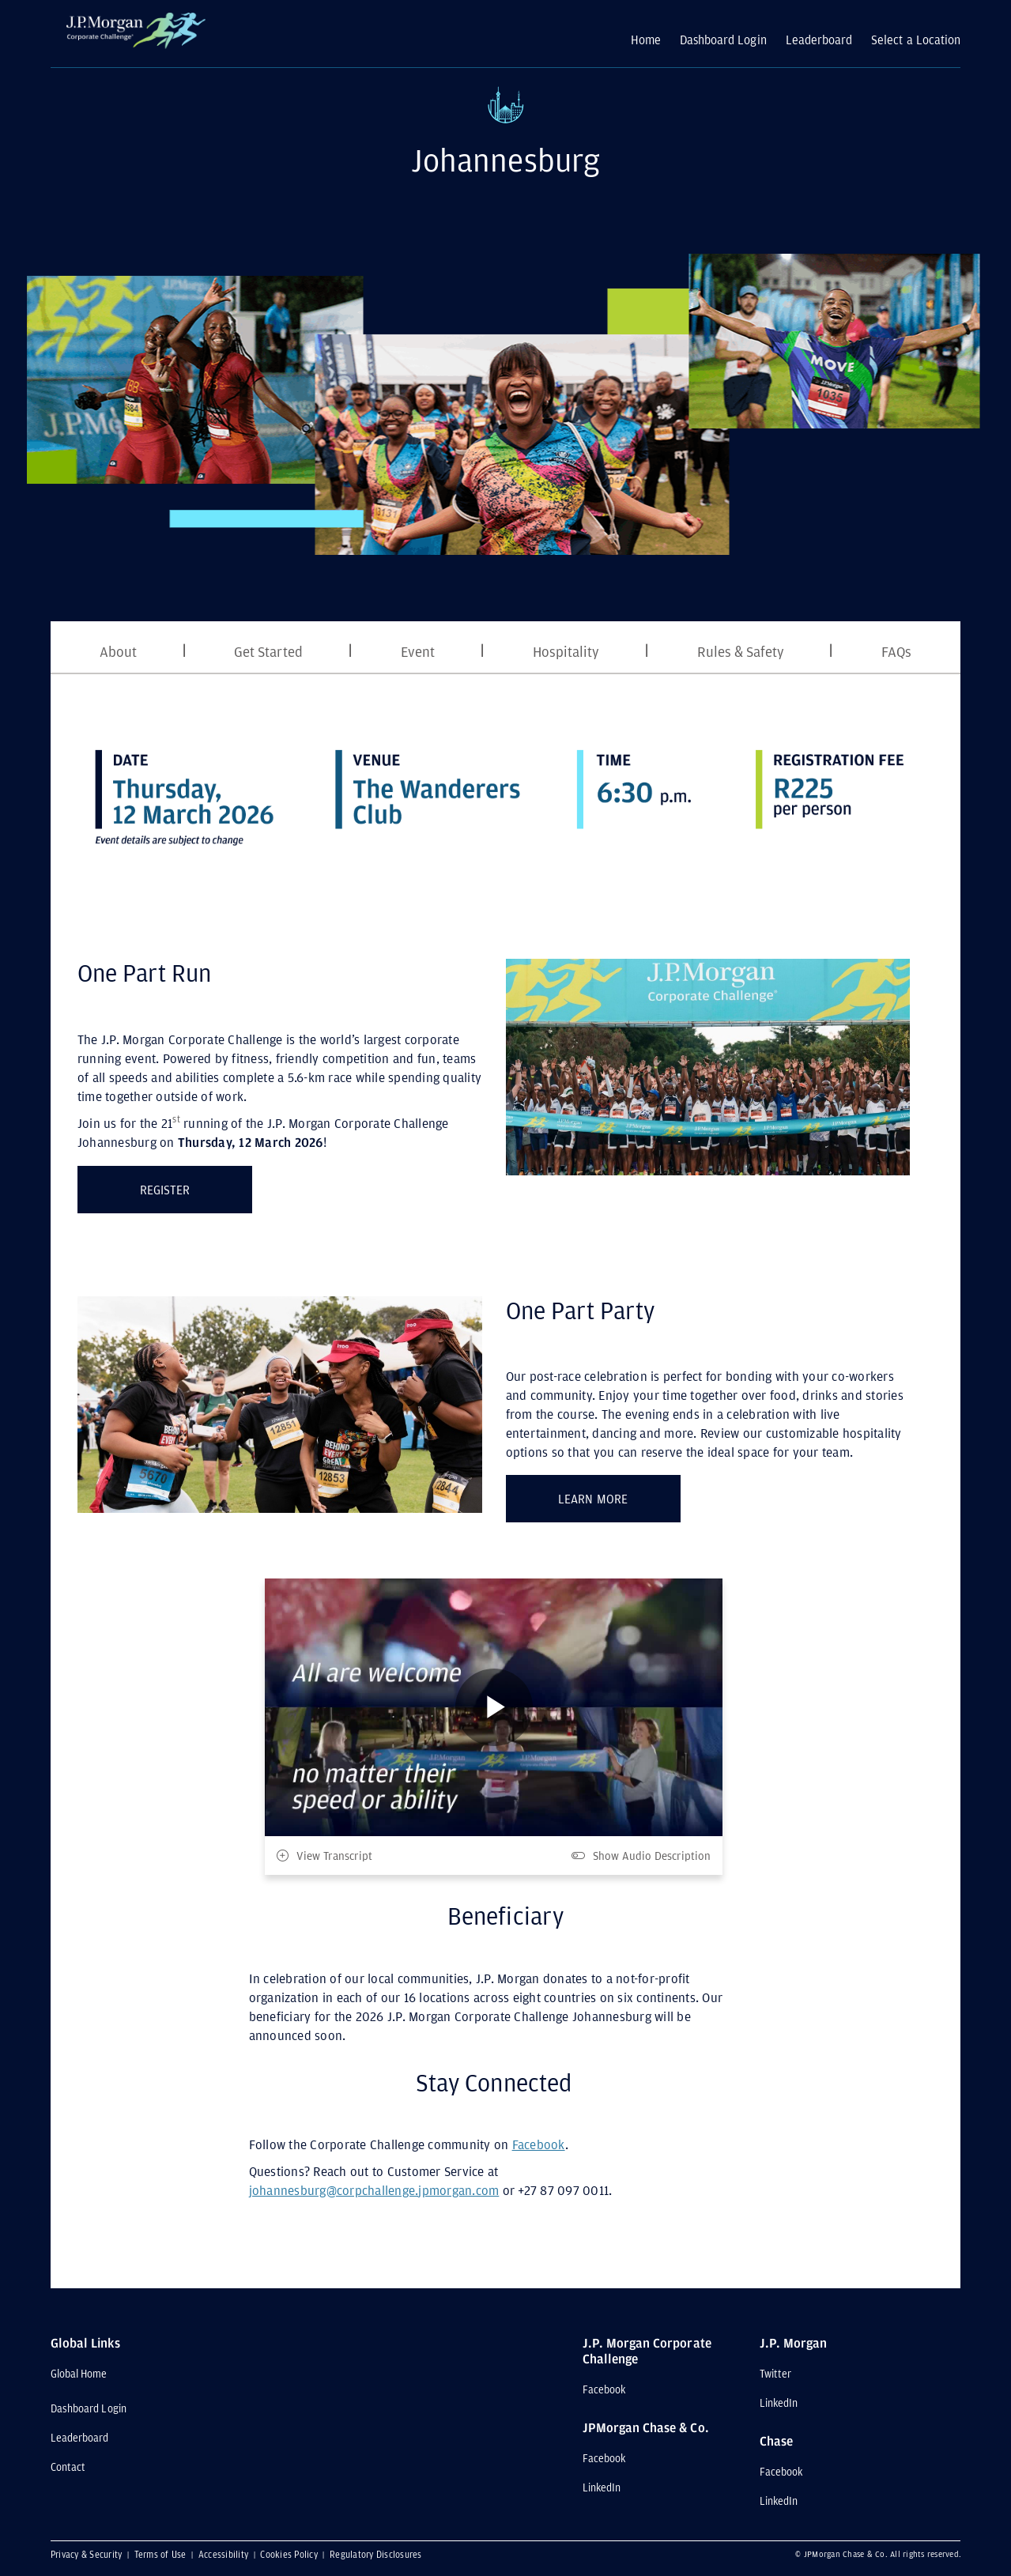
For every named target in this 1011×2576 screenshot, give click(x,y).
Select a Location (915, 39)
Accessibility (224, 2554)
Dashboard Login (723, 39)
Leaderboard (819, 39)
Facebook (538, 2144)
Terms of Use (161, 2554)
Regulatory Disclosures (376, 2554)
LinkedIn (602, 2487)
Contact (68, 2467)
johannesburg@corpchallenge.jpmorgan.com (374, 2190)
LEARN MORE (619, 1495)
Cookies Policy (290, 2554)
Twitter (775, 2373)
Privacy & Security (88, 2554)
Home (646, 39)
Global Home (79, 2373)
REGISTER (196, 1186)
